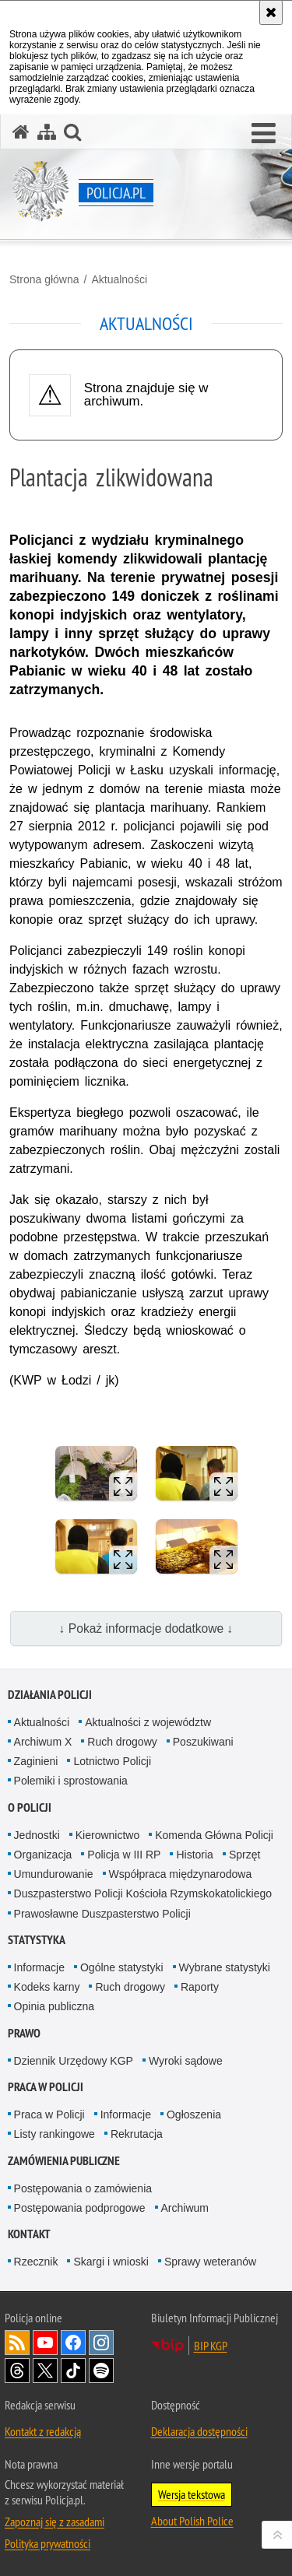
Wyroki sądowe (186, 2061)
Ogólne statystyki (122, 1967)
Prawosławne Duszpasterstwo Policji (102, 1913)
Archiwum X (43, 1741)
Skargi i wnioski (110, 2261)
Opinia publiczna (54, 2006)
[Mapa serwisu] (46, 132)
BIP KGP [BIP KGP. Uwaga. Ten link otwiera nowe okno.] (210, 2345)
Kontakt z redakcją (43, 2431)
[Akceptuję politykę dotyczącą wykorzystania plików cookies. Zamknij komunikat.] (271, 12)
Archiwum (185, 2208)
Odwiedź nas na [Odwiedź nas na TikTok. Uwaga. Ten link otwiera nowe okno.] (73, 2370)
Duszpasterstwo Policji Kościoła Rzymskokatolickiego (143, 1893)
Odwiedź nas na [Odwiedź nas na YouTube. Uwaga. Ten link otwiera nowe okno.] (45, 2342)
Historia (194, 1854)
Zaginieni (36, 1761)
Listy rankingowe (54, 2134)
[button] (264, 134)
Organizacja (43, 1854)
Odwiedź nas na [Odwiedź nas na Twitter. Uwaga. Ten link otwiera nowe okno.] (45, 2370)
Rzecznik (36, 2261)
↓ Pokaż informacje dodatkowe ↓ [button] (146, 1628)
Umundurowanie (53, 1874)
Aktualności (119, 279)
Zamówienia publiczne (64, 2161)
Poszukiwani (203, 1741)
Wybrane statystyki (224, 1967)
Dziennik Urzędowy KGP (73, 2061)
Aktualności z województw (148, 1722)
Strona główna (44, 279)
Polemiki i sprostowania (71, 1780)
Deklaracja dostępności (199, 2431)
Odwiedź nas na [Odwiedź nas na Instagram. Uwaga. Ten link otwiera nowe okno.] (101, 2342)
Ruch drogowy (122, 1741)
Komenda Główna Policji (214, 1835)
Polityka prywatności (47, 2543)
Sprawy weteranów (210, 2261)
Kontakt (29, 2234)
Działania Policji (50, 1694)
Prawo (24, 2033)
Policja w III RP (123, 1854)
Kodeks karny (47, 1987)
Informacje (39, 1967)
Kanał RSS (17, 2342)
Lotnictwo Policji (112, 1761)
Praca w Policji (45, 2087)
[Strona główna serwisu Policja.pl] (21, 132)
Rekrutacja (137, 2134)
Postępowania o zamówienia (83, 2188)
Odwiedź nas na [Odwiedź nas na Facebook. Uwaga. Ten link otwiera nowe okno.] (73, 2342)
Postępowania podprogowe (80, 2208)
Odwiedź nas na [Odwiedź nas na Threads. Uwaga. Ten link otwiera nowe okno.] (17, 2370)
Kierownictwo (107, 1835)
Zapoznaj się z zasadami (54, 2521)
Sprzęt (244, 1854)
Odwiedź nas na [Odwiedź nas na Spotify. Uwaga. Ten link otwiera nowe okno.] (101, 2370)
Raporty (200, 1987)
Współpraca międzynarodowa (180, 1874)
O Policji (29, 1807)
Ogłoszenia (194, 2114)
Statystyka (36, 1940)
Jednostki (37, 1835)
